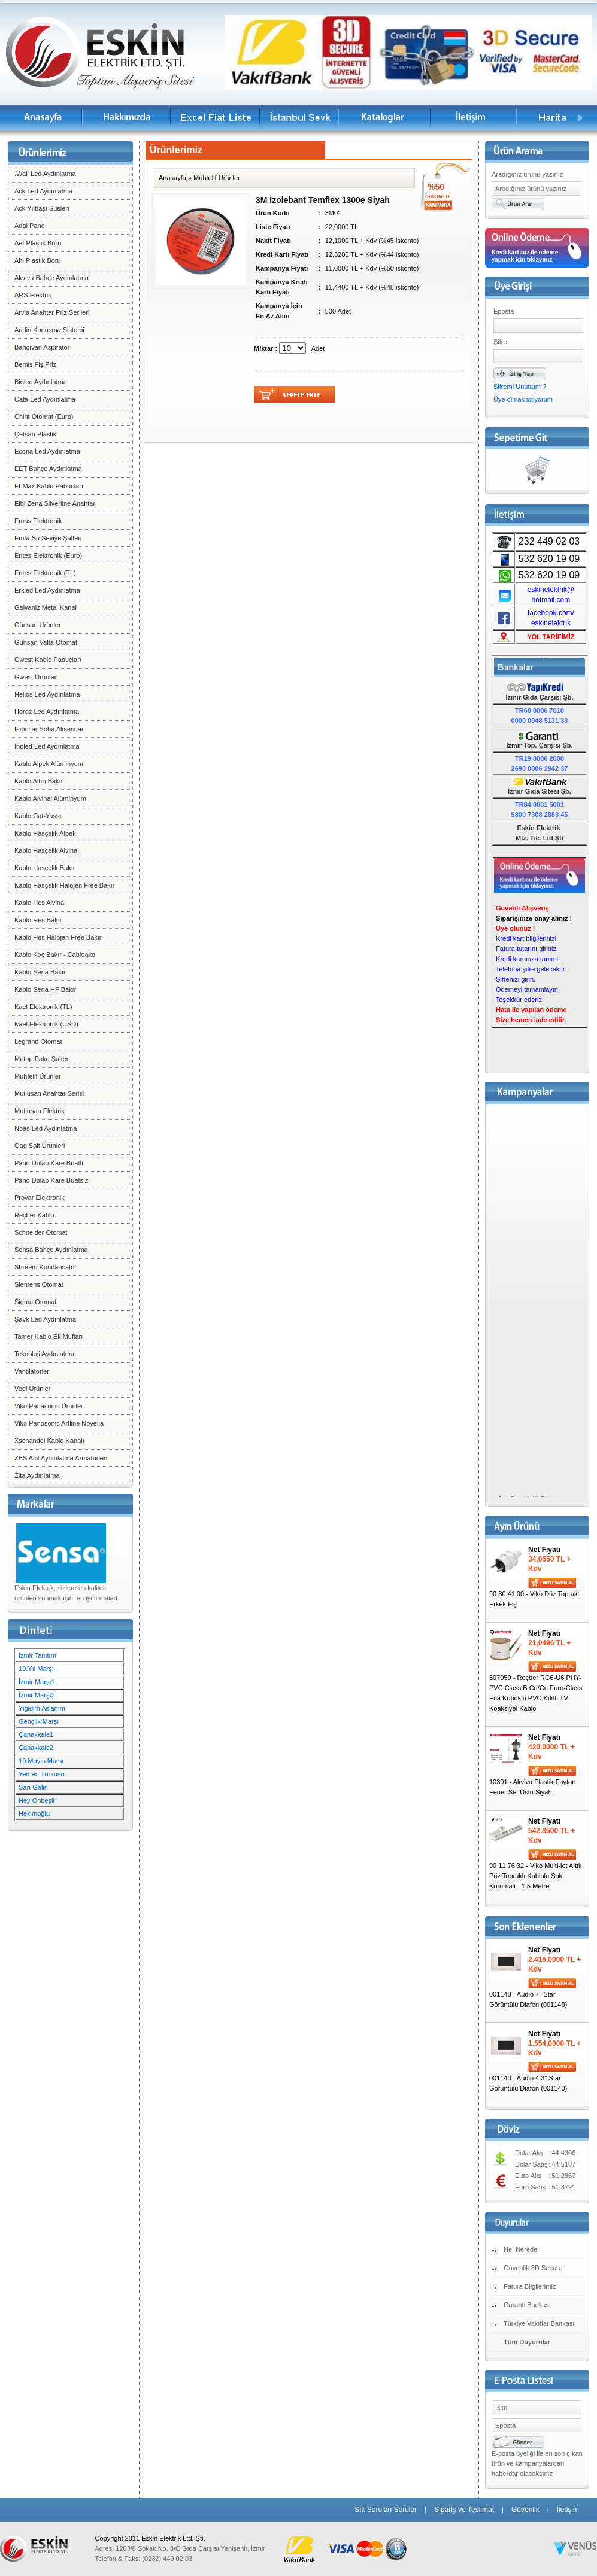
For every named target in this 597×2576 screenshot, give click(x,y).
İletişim (568, 2509)
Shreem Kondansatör (45, 1267)
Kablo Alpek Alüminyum (48, 763)
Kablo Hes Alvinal (40, 902)
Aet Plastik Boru (37, 243)
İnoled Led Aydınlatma (47, 746)
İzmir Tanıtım (37, 1655)
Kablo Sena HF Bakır (45, 989)
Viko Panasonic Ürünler (48, 1405)
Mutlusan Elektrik (39, 1110)
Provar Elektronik (39, 1197)
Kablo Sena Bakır (40, 972)
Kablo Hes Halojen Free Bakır (58, 937)
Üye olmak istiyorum (523, 399)
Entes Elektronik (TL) (45, 572)
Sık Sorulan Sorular (385, 2509)
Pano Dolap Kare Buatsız (51, 1180)
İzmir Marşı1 (37, 1681)
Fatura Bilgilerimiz (530, 2286)
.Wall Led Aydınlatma (45, 173)
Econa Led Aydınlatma (47, 451)
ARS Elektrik (32, 295)
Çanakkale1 (36, 1734)
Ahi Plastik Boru (37, 260)
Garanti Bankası (527, 2304)
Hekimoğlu (34, 1813)
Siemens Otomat (38, 1284)
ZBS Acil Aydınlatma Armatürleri (60, 1458)
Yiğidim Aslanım (42, 1708)
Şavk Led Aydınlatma (45, 1319)
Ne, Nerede (520, 2249)
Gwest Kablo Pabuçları (47, 659)
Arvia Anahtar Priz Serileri (51, 312)
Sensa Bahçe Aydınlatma (51, 1249)
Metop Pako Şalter (41, 1058)
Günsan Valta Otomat (45, 642)
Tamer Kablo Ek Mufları (48, 1336)
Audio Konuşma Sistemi (49, 329)
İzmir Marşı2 (37, 1695)
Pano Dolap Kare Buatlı (48, 1163)
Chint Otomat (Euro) (43, 416)
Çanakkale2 (36, 1747)
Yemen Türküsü (41, 1774)
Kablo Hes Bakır (38, 920)
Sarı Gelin (33, 1787)
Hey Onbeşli (36, 1800)
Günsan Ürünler (37, 624)
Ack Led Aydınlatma (43, 191)
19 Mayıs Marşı (41, 1760)
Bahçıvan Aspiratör (41, 347)
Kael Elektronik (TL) (43, 1006)
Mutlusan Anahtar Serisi (49, 1093)
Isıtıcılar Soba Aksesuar (49, 729)
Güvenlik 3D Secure (533, 2267)
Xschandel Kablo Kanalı (49, 1440)
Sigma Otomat (35, 1301)
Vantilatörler (31, 1371)
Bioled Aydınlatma (40, 381)
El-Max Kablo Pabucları (48, 486)
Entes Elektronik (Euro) (48, 555)
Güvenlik (525, 2509)
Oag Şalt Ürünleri (39, 1145)
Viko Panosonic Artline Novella (59, 1423)
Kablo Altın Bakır (38, 781)
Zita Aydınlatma (37, 1475)
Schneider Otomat (41, 1232)
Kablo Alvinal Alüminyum (50, 798)
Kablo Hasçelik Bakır (44, 867)
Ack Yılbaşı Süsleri (41, 208)
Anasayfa (172, 177)
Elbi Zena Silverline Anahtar (54, 503)
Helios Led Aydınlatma (47, 694)
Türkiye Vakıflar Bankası (539, 2323)
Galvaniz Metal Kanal (45, 607)
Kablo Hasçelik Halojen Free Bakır (64, 885)
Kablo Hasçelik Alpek (45, 833)
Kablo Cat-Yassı (38, 815)
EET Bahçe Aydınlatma (48, 468)
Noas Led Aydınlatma (45, 1128)
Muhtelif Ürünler (37, 1076)
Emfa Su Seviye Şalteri (48, 538)
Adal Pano (29, 225)
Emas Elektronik (38, 520)
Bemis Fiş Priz (35, 364)
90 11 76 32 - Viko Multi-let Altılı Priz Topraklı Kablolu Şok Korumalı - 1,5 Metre (535, 1876)
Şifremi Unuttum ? (519, 386)
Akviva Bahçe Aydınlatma (51, 277)
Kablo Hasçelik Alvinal (46, 850)
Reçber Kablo (34, 1215)
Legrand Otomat (38, 1041)
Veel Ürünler (32, 1388)
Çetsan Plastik (35, 434)
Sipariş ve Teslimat (464, 2509)
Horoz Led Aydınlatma (46, 711)
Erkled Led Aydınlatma (47, 590)
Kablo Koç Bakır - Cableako (54, 954)
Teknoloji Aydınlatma (44, 1353)
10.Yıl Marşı (36, 1668)
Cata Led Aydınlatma (44, 399)
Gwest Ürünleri (36, 677)
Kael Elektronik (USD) (46, 1024)
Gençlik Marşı (39, 1721)
